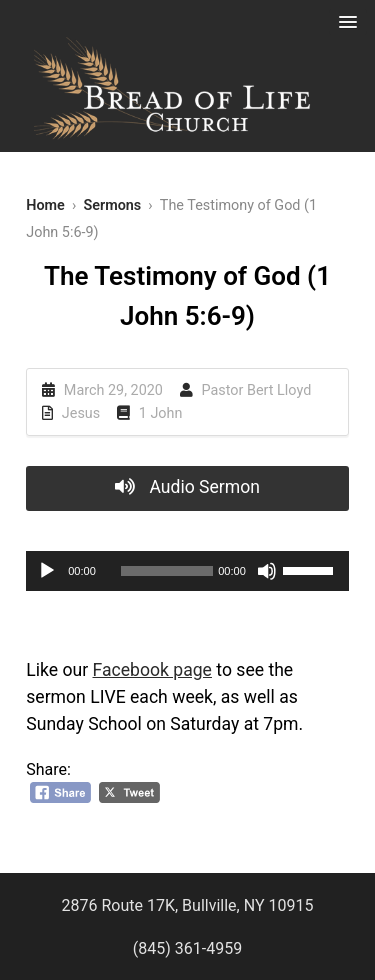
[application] (187, 571)
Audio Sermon (187, 487)
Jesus (81, 413)
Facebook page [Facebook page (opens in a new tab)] (152, 670)
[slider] (167, 571)
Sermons (112, 205)
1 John (161, 413)
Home (45, 205)
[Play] (47, 571)
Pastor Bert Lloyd (257, 390)
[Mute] (267, 571)
